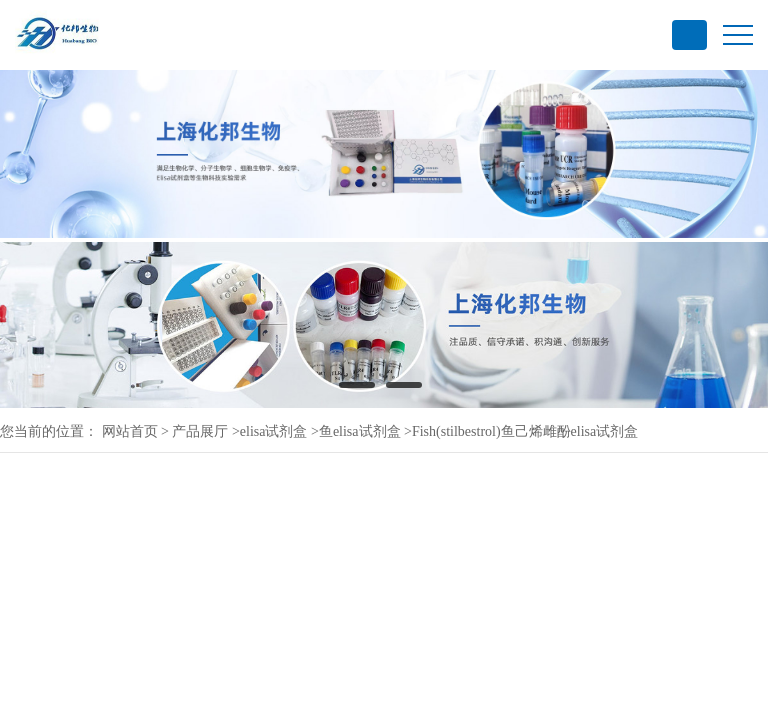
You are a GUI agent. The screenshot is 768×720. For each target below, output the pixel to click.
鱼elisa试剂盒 (360, 431)
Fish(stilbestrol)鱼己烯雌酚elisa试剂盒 (525, 431)
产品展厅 (200, 431)
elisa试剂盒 (274, 431)
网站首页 (130, 431)
